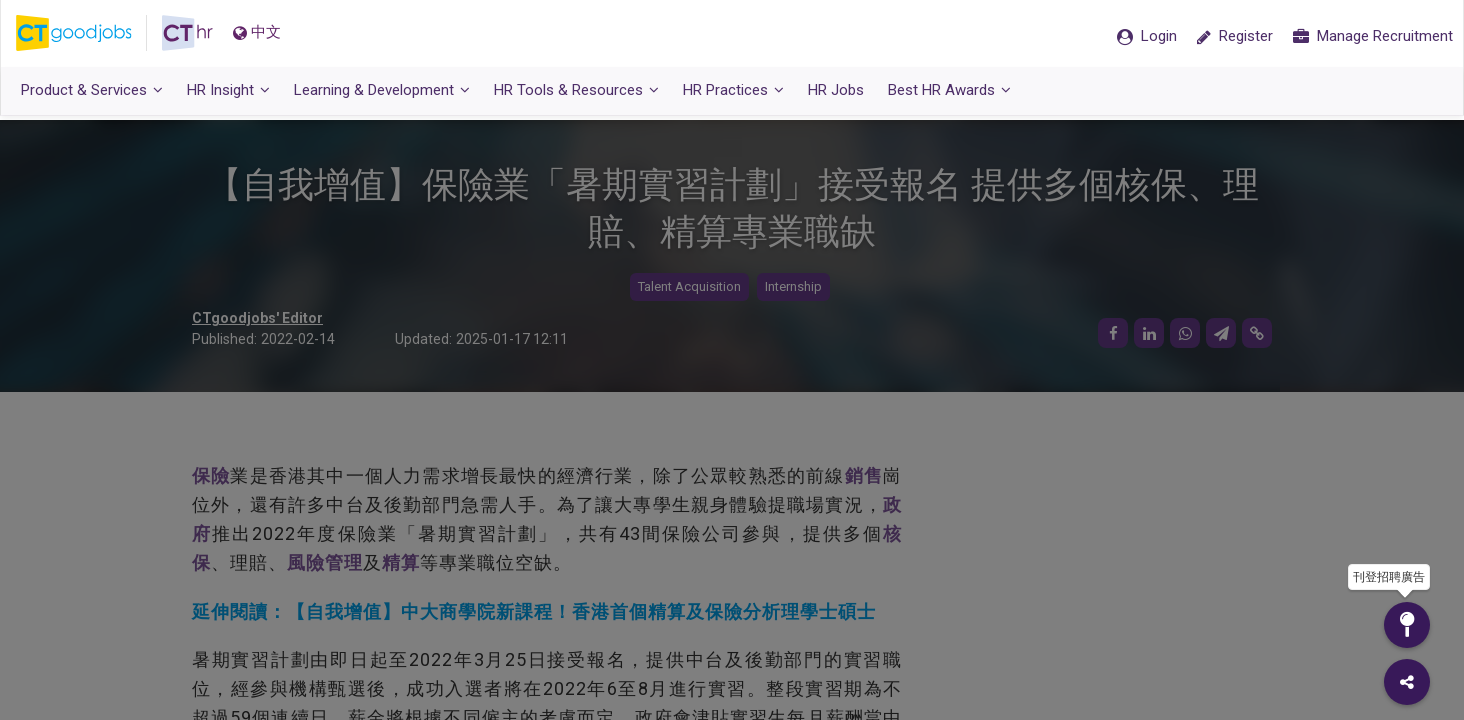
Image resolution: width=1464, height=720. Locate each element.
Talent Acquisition (689, 287)
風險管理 (325, 562)
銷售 (864, 476)
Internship (793, 287)
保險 (211, 476)
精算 (401, 562)
